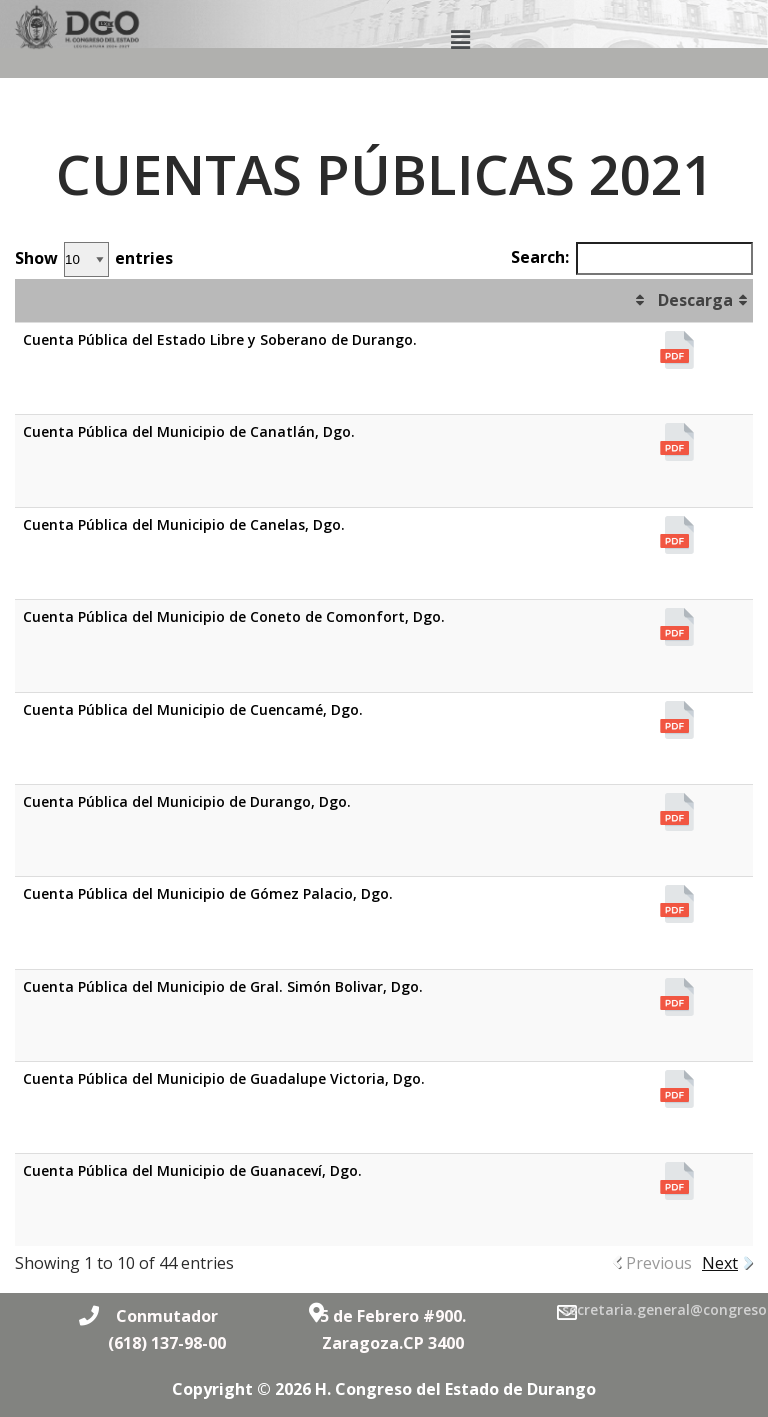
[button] (461, 39)
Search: (632, 258)
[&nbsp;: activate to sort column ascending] (332, 301)
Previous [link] (659, 1263)
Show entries (94, 259)
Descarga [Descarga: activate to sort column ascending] (695, 300)
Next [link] (720, 1263)
